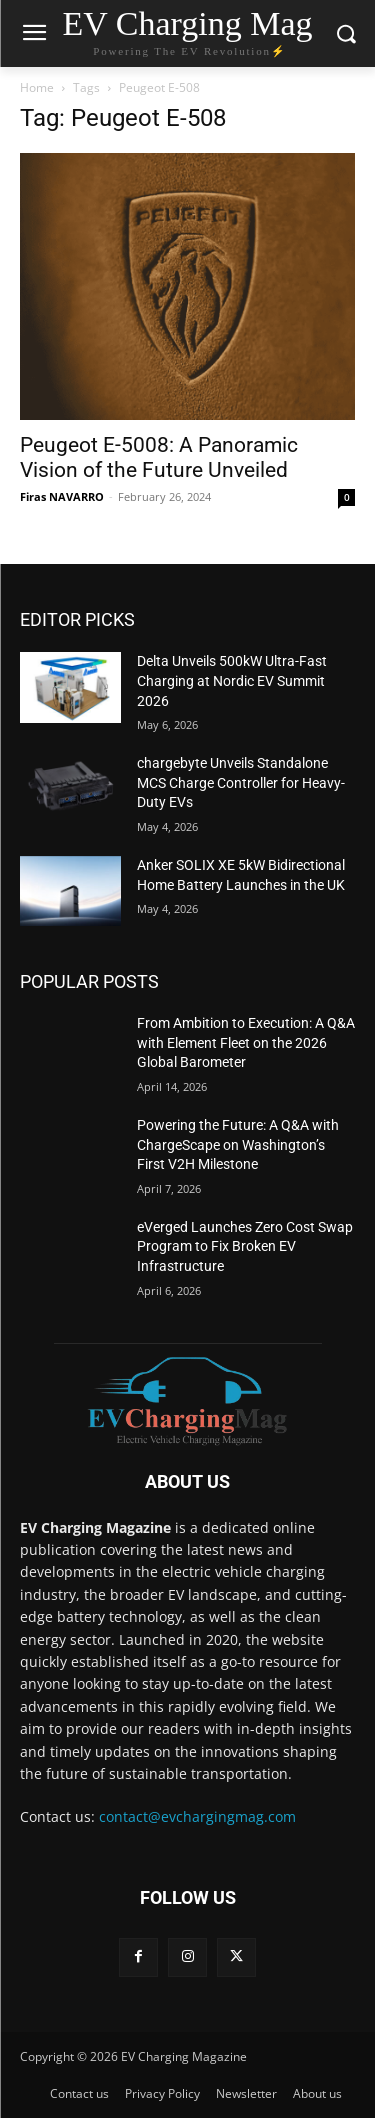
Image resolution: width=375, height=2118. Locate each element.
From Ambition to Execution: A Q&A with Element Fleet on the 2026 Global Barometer (246, 1042)
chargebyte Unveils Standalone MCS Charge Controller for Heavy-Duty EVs (241, 782)
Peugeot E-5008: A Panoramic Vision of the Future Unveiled (159, 457)
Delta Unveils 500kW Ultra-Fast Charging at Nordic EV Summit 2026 (232, 680)
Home (37, 87)
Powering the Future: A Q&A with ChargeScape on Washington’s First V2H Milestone (238, 1144)
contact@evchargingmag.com (197, 1816)
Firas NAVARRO (62, 496)
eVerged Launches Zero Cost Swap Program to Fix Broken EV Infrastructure (245, 1246)
